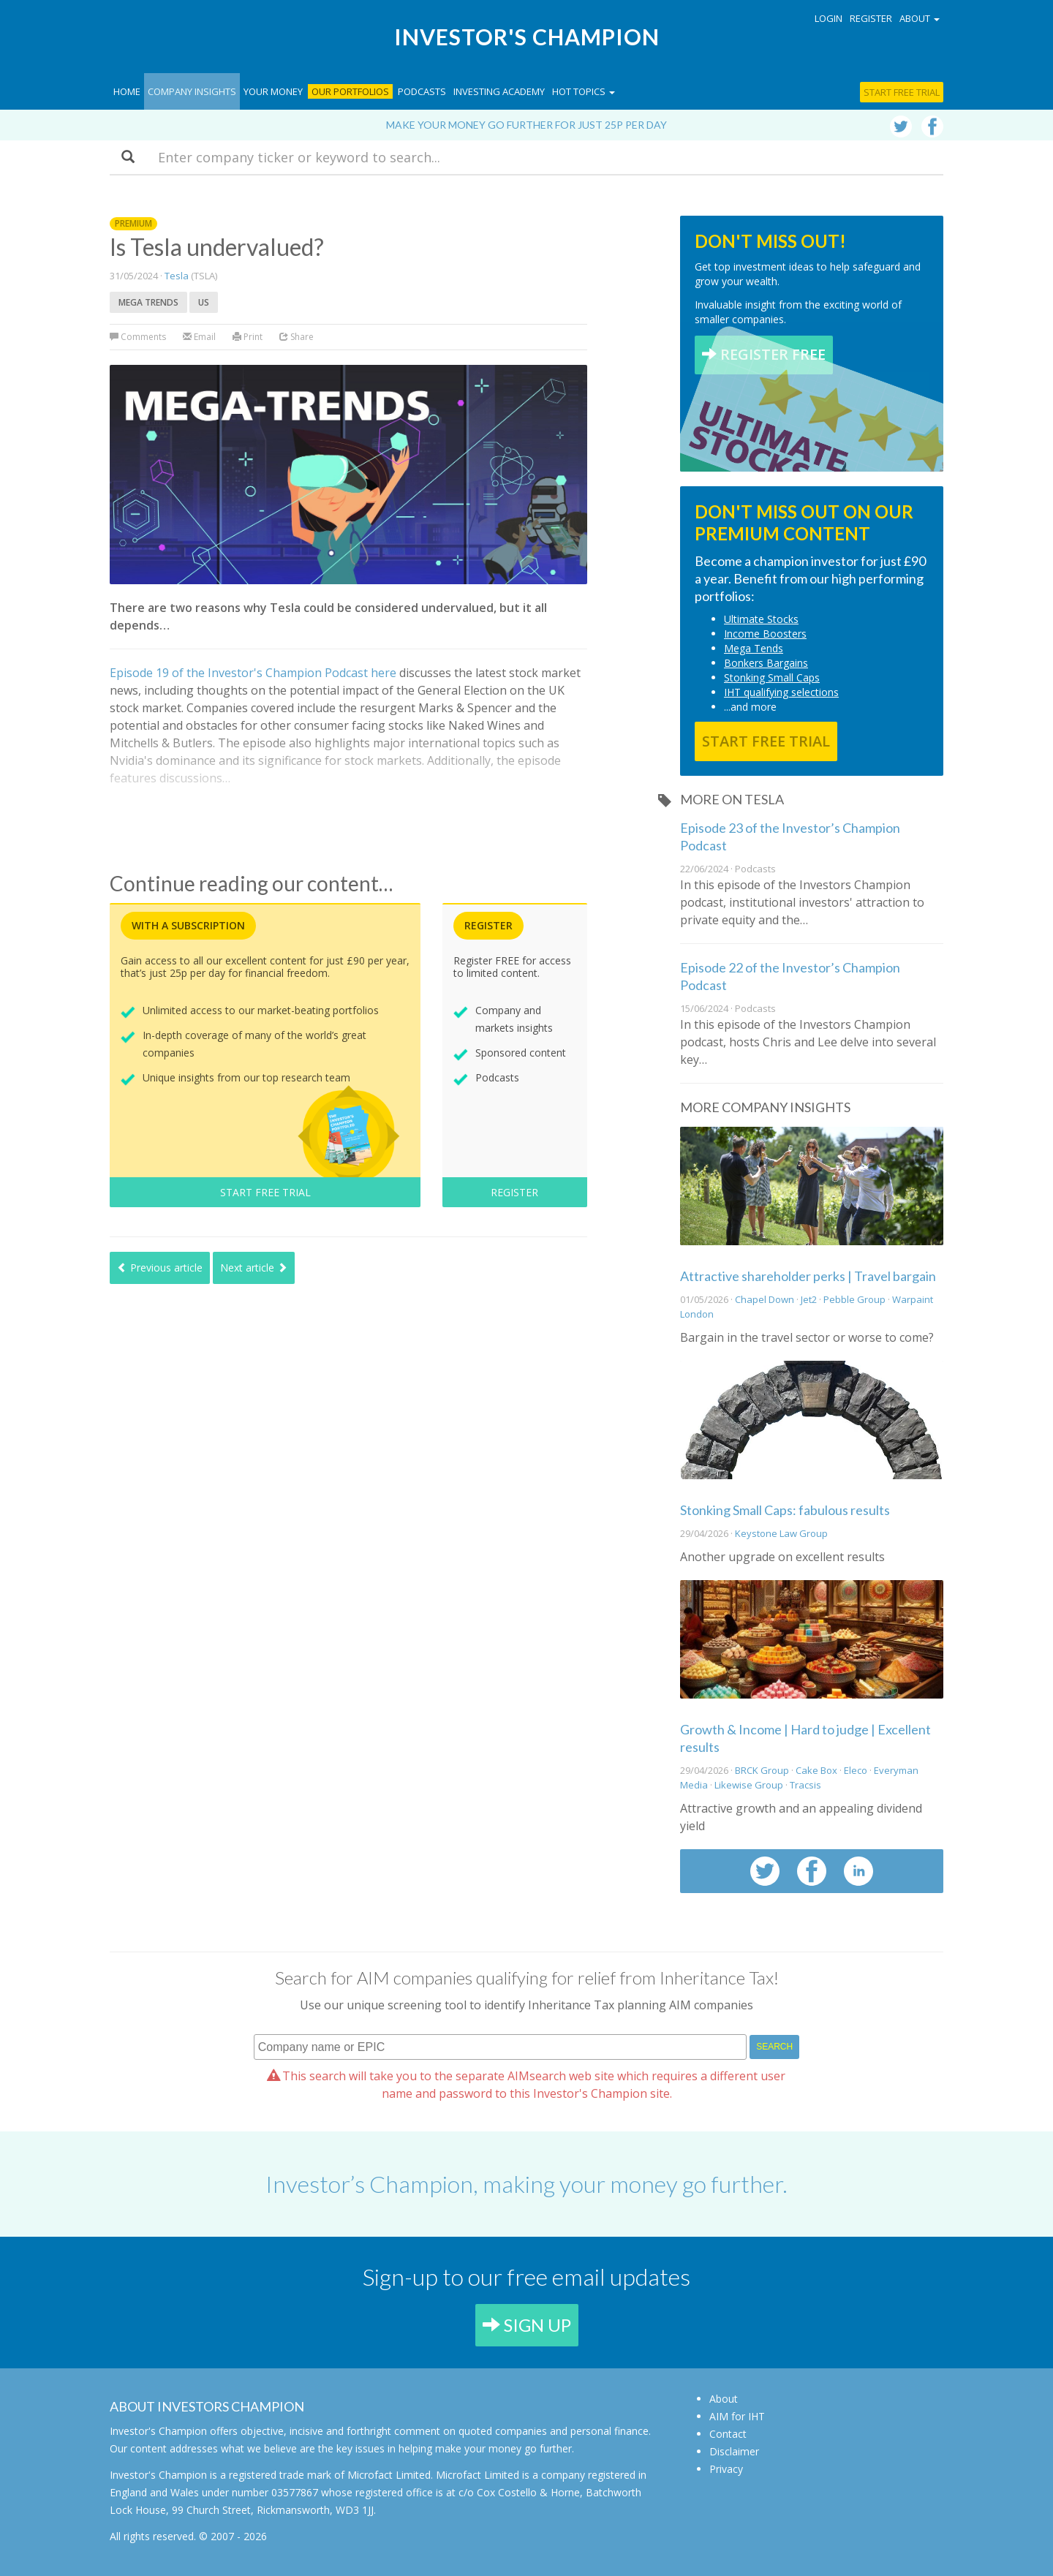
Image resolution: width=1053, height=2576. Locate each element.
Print (248, 337)
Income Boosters (765, 634)
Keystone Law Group (781, 1533)
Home (126, 91)
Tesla (177, 275)
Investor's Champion (527, 36)
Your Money (273, 91)
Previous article (160, 1267)
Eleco (855, 1770)
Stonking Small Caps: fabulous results (785, 1510)
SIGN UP (527, 2324)
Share (296, 337)
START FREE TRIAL (265, 1192)
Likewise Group (748, 1784)
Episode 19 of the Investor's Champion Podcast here (253, 673)
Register (871, 18)
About (723, 2399)
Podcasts (422, 91)
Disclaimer (734, 2451)
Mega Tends (753, 648)
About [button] (919, 18)
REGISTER (514, 1192)
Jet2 (809, 1299)
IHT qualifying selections (781, 692)
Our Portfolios (350, 91)
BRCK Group (762, 1770)
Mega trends (148, 302)
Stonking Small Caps (772, 677)
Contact (728, 2434)
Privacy (726, 2469)
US (203, 302)
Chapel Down (764, 1299)
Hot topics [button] (583, 91)
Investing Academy (499, 91)
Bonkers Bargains (766, 663)
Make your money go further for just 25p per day (526, 124)
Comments (139, 337)
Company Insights (192, 91)
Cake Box (816, 1770)
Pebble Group (854, 1299)
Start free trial (902, 92)
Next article (253, 1267)
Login (828, 18)
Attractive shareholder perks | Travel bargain (808, 1276)
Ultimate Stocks (761, 619)
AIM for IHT (737, 2416)
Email (199, 337)
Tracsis (805, 1784)
